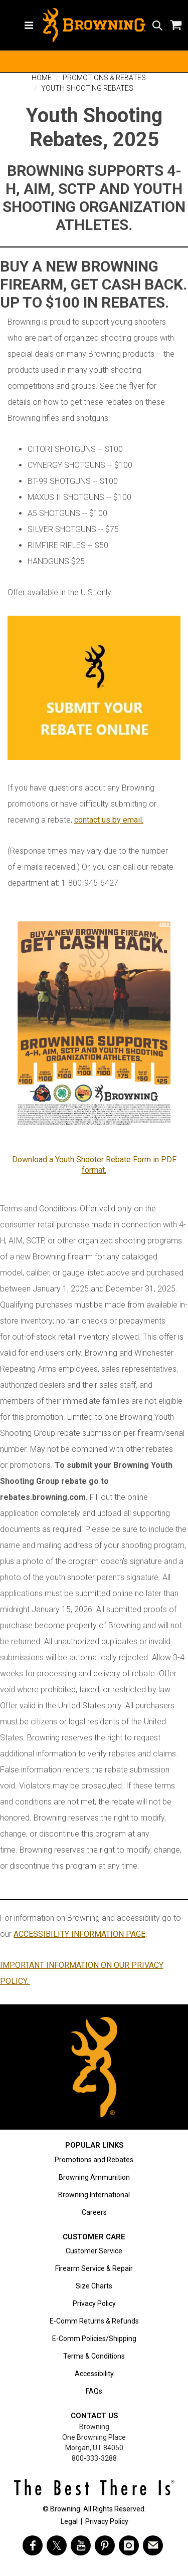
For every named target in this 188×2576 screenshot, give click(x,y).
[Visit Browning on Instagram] (129, 2545)
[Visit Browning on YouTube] (81, 2545)
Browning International (94, 2195)
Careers (94, 2212)
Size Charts (94, 2286)
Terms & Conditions (94, 2356)
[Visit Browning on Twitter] (57, 2545)
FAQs (94, 2391)
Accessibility (94, 2374)
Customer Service (94, 2251)
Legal (69, 2521)
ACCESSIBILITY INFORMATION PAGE (79, 1934)
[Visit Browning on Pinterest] (105, 2545)
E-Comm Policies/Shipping (94, 2339)
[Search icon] (157, 25)
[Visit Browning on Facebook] (33, 2545)
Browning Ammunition (94, 2177)
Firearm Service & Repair (94, 2268)
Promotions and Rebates (94, 2160)
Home (42, 78)
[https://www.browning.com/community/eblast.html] (153, 2545)
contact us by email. (108, 820)
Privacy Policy (94, 2303)
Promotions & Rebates (104, 78)
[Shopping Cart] (175, 25)
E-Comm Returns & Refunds (94, 2321)
